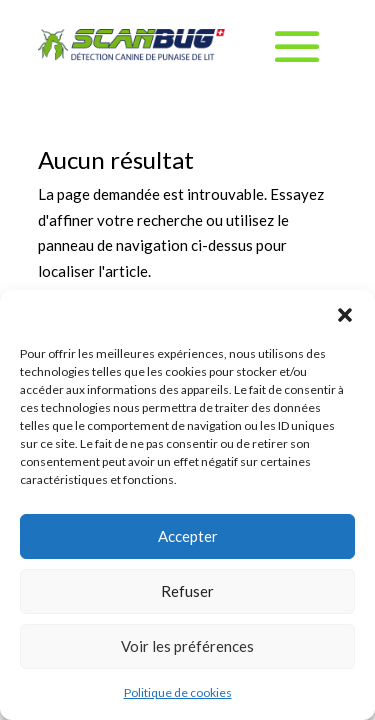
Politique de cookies (178, 692)
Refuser (187, 591)
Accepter (188, 536)
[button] (345, 315)
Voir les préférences (187, 646)
